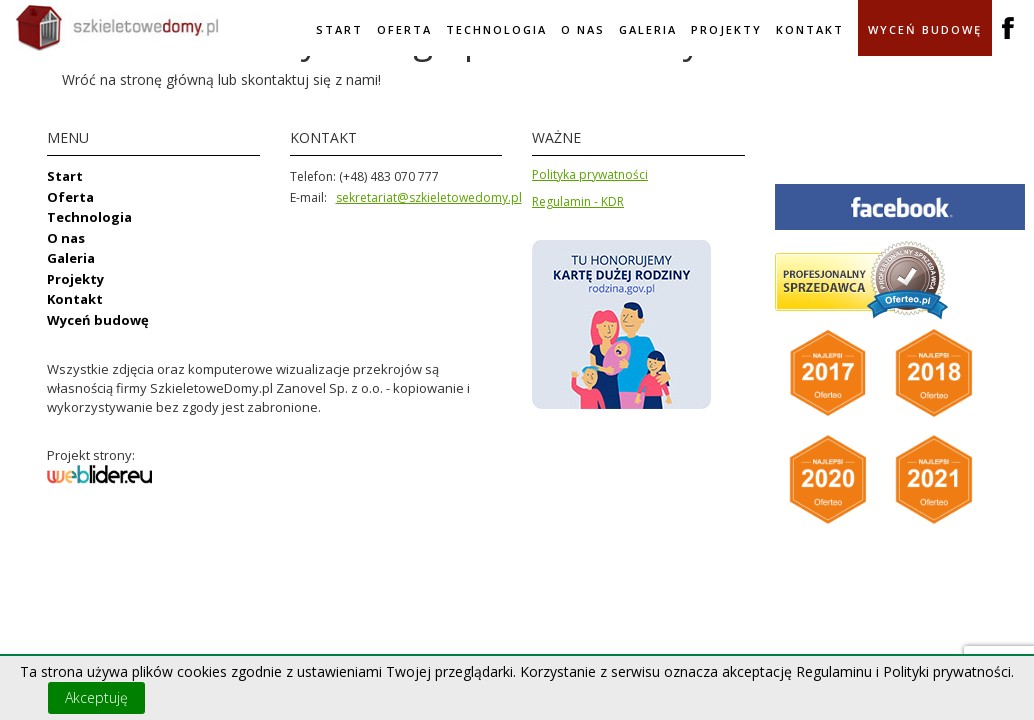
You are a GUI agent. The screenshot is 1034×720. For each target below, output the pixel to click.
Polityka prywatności (590, 174)
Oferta (404, 29)
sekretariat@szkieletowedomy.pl (429, 197)
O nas (583, 29)
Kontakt (810, 29)
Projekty (726, 29)
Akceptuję (96, 697)
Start (339, 29)
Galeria (648, 29)
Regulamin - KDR (578, 201)
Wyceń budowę (925, 29)
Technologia (496, 29)
